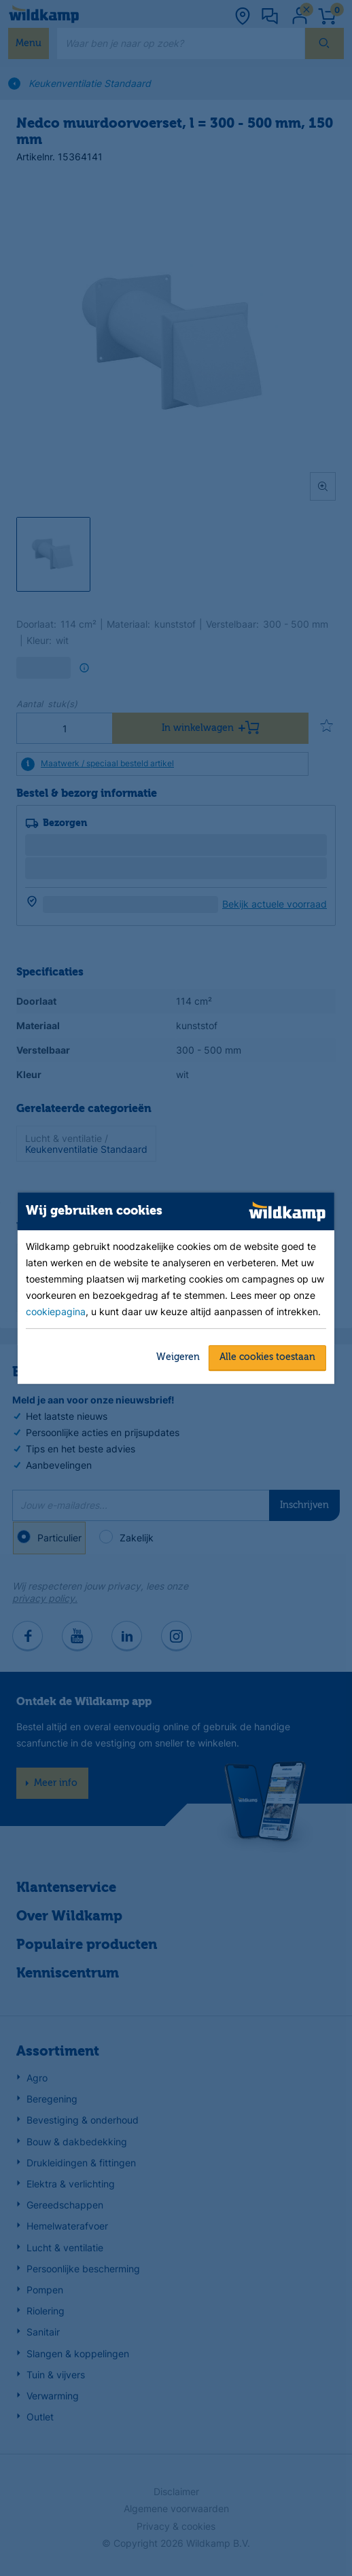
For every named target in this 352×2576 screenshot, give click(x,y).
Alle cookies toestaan (267, 1357)
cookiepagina (56, 1311)
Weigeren (178, 1357)
